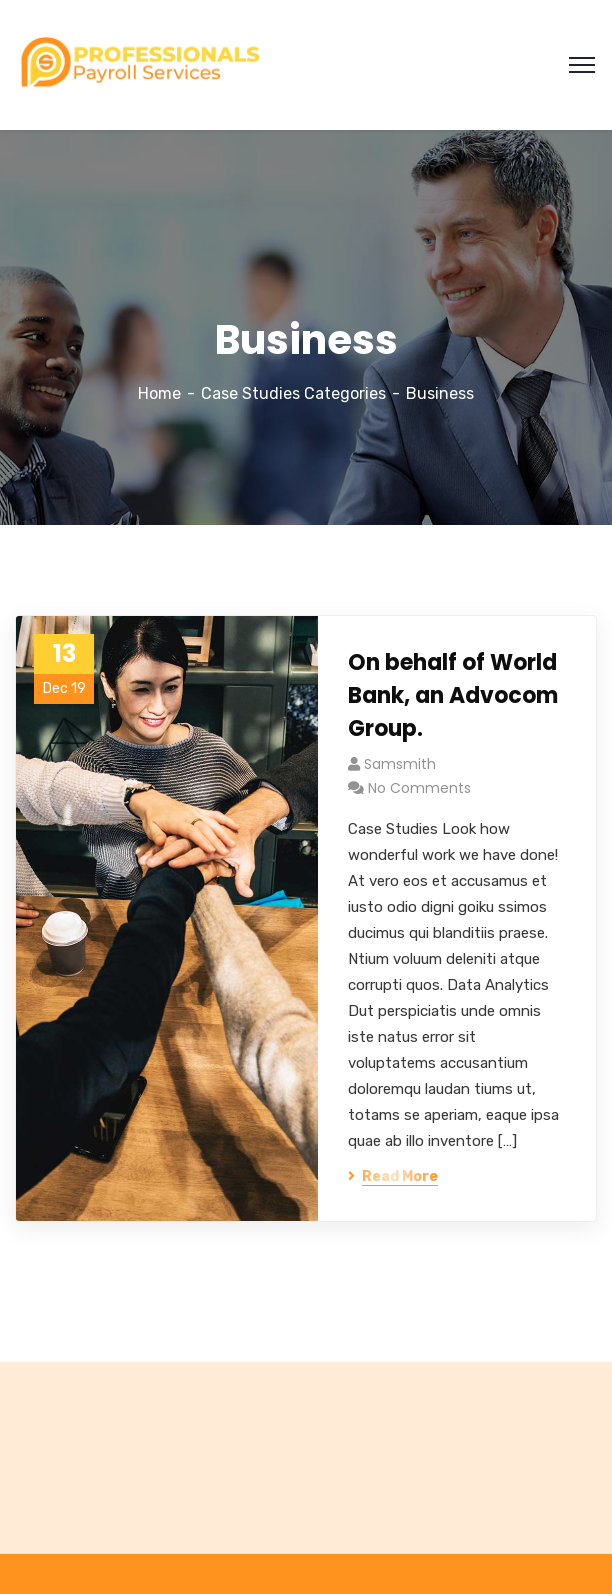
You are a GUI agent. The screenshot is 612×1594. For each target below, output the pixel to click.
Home (159, 393)
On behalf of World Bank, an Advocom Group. (453, 695)
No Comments (419, 788)
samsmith (400, 764)
